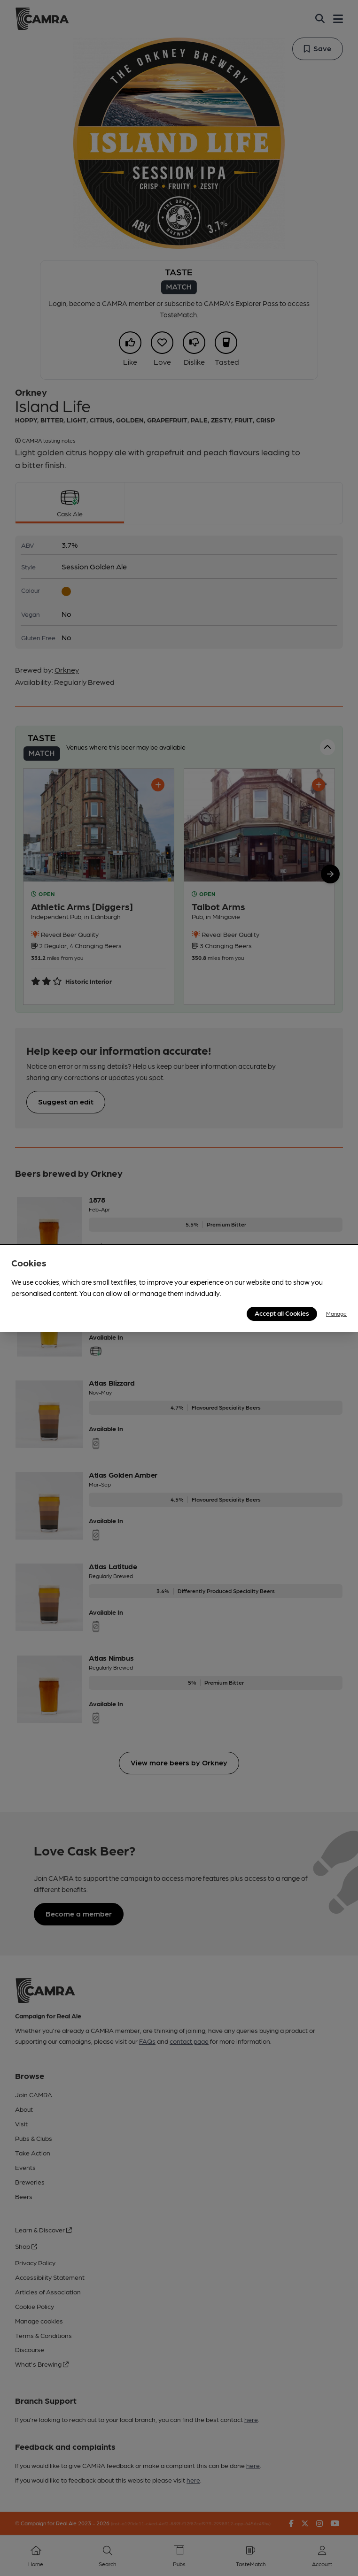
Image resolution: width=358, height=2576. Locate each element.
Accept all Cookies (282, 1313)
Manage (336, 1313)
